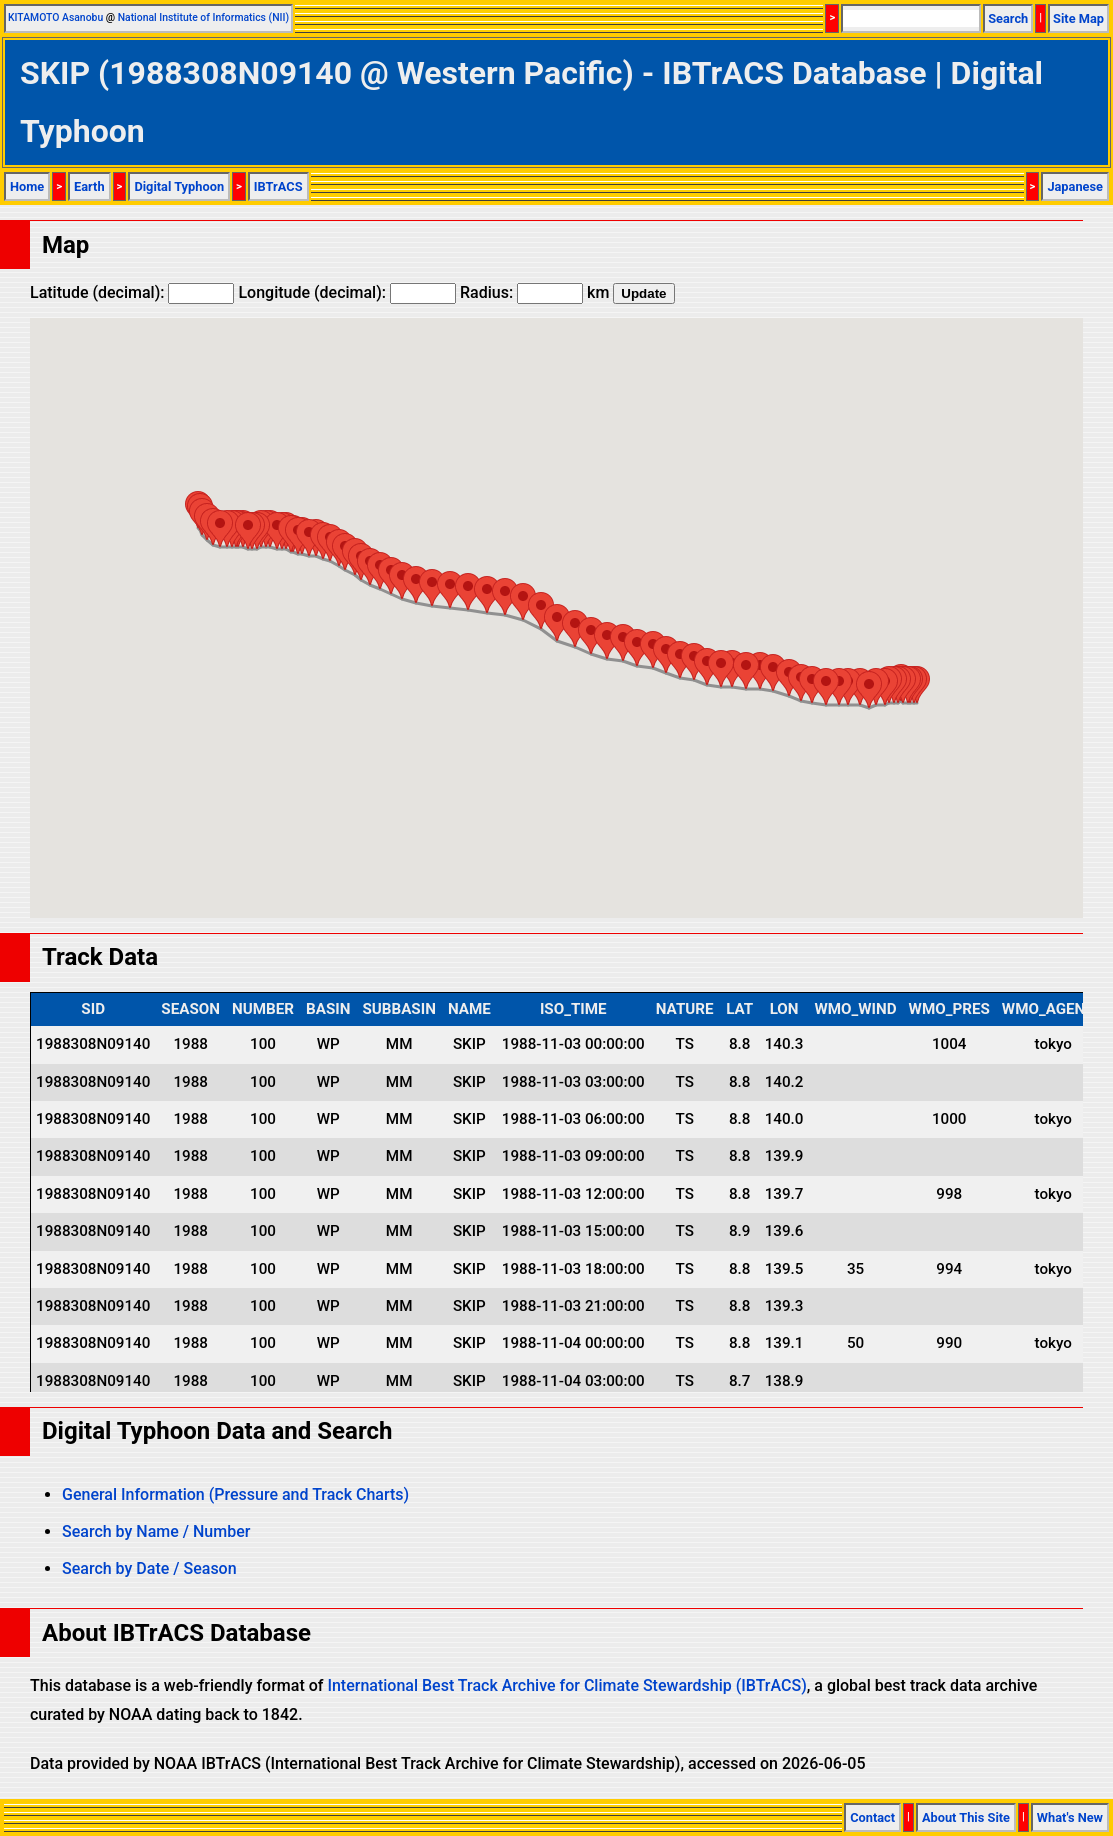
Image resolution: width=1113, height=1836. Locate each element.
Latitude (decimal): (132, 292)
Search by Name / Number (156, 1531)
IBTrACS (278, 186)
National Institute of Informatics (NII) (203, 17)
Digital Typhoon (179, 186)
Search (1008, 18)
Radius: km (534, 292)
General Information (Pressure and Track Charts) (235, 1494)
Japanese (1075, 186)
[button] (869, 689)
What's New (1070, 1817)
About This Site (966, 1817)
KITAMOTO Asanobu (55, 17)
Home (27, 186)
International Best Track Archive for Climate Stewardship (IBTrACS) (566, 1685)
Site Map (1078, 18)
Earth (89, 186)
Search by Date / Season (149, 1568)
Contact (872, 1817)
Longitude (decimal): (347, 292)
